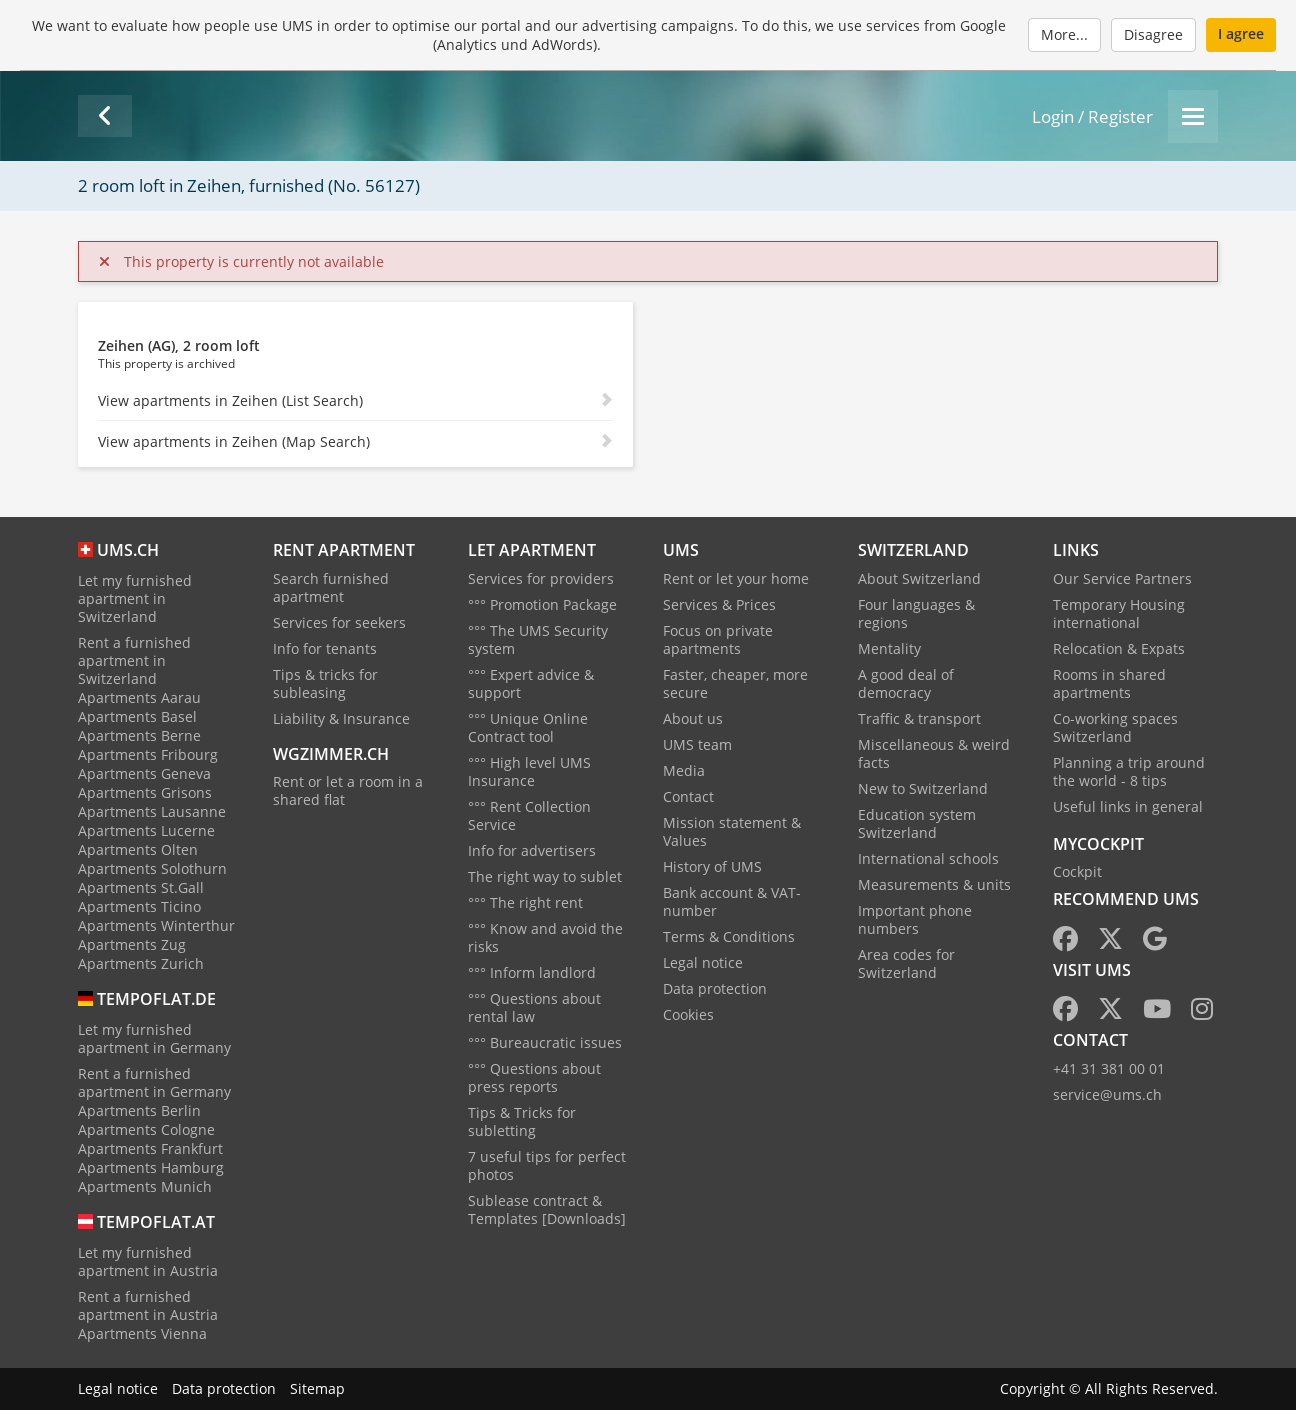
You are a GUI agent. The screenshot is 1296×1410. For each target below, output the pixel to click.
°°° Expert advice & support (531, 683)
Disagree (1153, 34)
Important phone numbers (915, 919)
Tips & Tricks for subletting (522, 1121)
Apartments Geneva (144, 773)
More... (1064, 34)
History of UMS (712, 866)
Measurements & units (934, 884)
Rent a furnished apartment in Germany (154, 1082)
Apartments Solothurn (152, 868)
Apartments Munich (145, 1186)
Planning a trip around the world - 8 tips (1129, 771)
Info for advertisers (532, 850)
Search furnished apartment (331, 587)
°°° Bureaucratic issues (545, 1042)
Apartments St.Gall (141, 887)
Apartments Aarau (139, 697)
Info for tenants (325, 648)
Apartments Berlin (139, 1110)
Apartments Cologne (146, 1129)
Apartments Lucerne (146, 830)
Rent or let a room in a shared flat (348, 790)
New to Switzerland (923, 788)
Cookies (688, 1014)
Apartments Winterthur (156, 925)
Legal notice (703, 962)
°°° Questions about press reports (534, 1077)
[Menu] (1193, 116)
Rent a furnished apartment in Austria (148, 1305)
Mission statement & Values (732, 831)
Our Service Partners (1122, 578)
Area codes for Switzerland (906, 963)
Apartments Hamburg (151, 1167)
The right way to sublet (545, 876)
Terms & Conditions (729, 936)
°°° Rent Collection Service (529, 815)
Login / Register (1092, 116)
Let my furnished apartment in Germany (154, 1038)
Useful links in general (1128, 806)
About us (693, 718)
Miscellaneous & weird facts (934, 753)
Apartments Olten (138, 849)
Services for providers (541, 578)
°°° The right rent (525, 902)
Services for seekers (339, 622)
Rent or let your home (736, 578)
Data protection (715, 988)
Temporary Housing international (1119, 613)
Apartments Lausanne (152, 811)
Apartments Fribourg (148, 754)
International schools (928, 858)
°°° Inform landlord (532, 972)
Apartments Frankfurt (150, 1148)
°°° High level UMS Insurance (529, 771)
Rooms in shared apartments (1109, 683)
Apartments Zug (132, 944)
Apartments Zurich (141, 963)
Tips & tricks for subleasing (325, 683)
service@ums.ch (1107, 1094)
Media (684, 770)
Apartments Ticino (139, 906)
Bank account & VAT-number (732, 901)
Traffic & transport (919, 718)
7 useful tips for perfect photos (547, 1165)
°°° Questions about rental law (534, 1007)
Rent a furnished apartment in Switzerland (134, 660)
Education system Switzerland (917, 823)
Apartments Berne (139, 735)
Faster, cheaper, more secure (735, 683)
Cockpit (1077, 871)
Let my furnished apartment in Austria (148, 1261)
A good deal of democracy (906, 683)
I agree (1241, 33)
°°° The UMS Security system (538, 639)
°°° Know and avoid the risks (545, 937)
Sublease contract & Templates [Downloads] (547, 1209)
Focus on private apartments (718, 639)
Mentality (889, 648)
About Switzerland (919, 578)
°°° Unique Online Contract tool (528, 727)
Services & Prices (719, 604)
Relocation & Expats (1119, 648)
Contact (688, 796)
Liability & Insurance (341, 718)
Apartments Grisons (145, 792)
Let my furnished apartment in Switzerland (135, 598)
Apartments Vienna (142, 1333)
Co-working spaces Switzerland (1115, 727)
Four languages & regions (916, 613)
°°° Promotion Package (542, 604)
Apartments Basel (137, 716)
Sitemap (317, 1388)
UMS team (697, 744)
